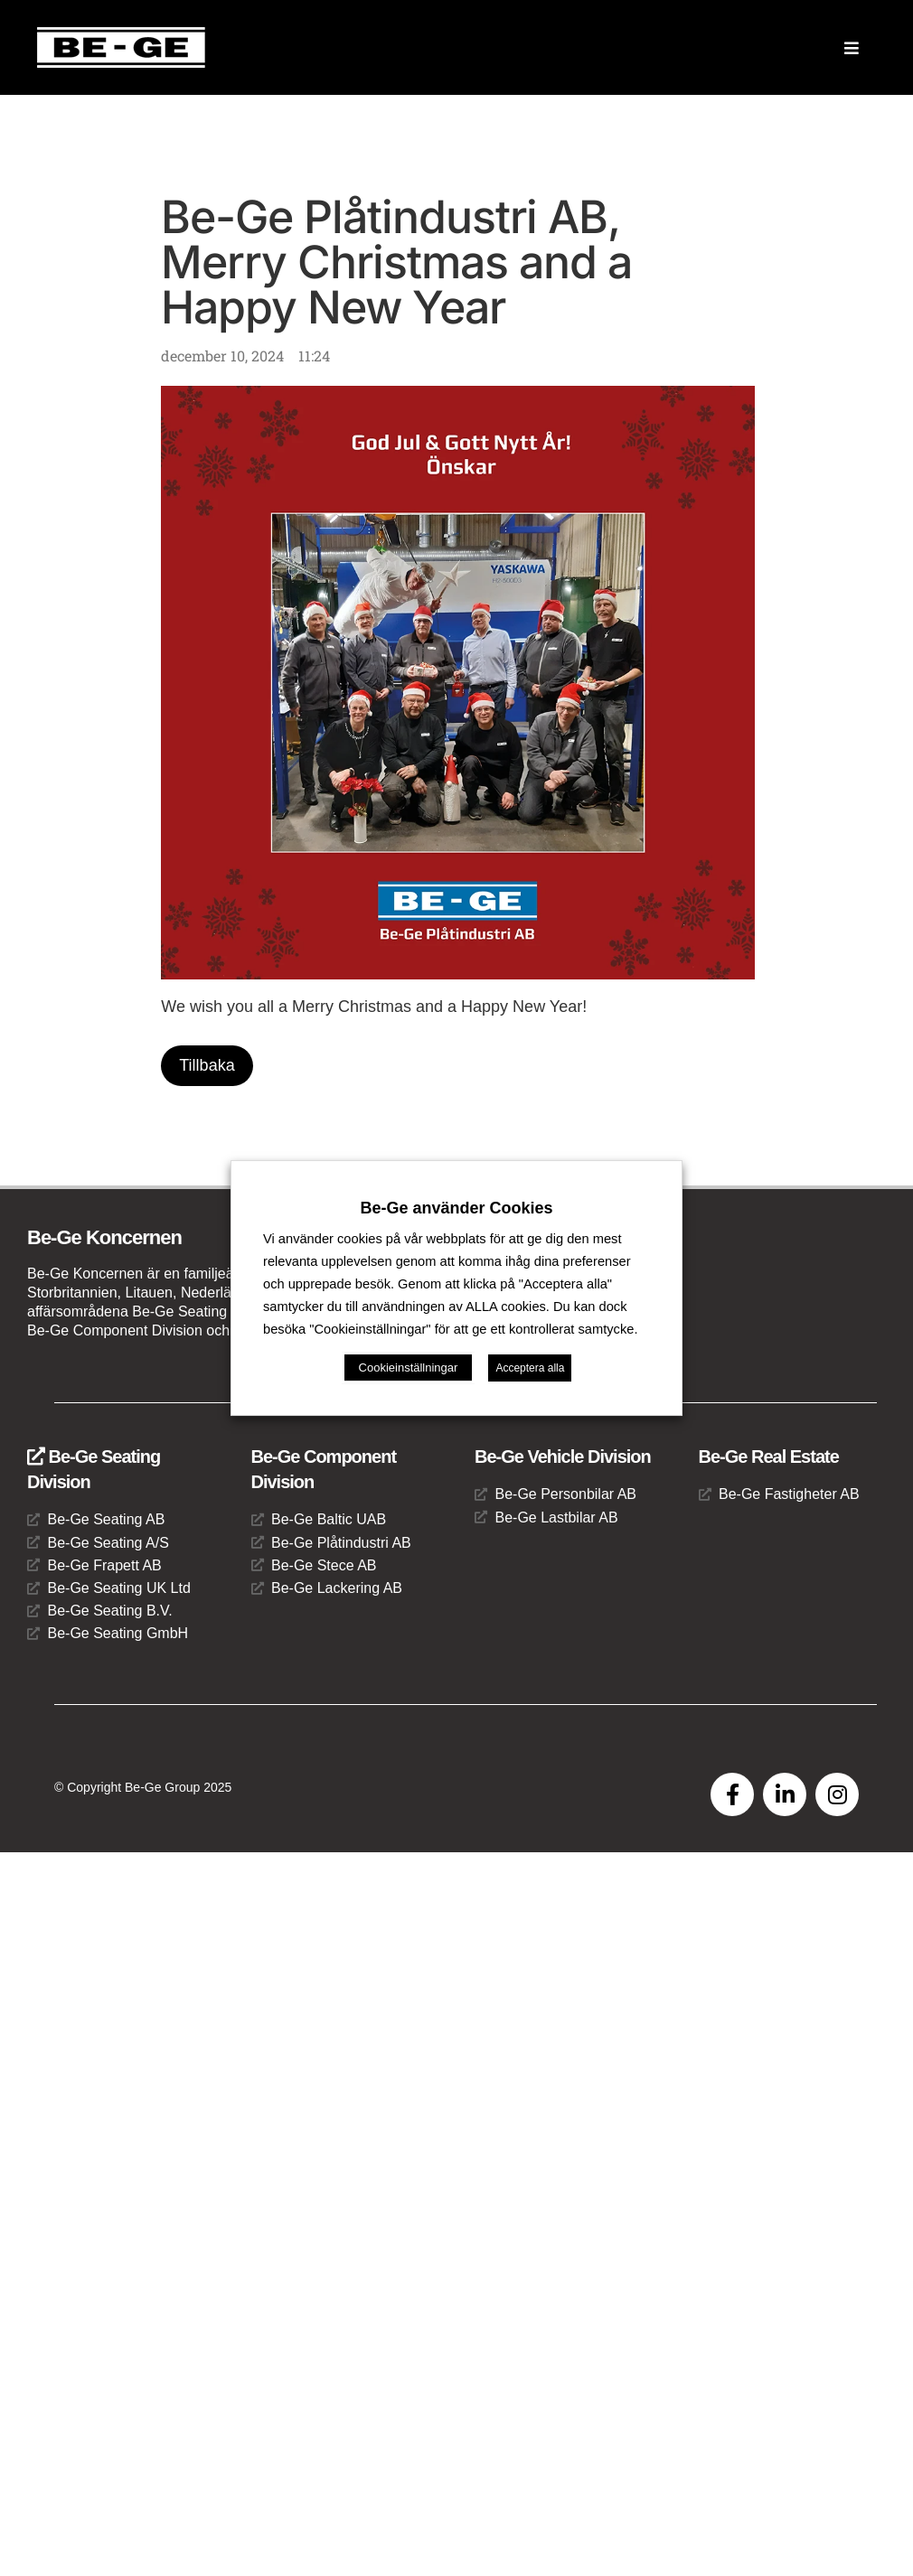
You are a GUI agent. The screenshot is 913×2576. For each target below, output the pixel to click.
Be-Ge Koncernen (104, 1237)
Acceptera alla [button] (529, 1402)
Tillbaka (206, 1065)
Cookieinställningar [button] (408, 1402)
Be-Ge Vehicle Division (563, 1456)
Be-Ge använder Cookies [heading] (456, 1174)
